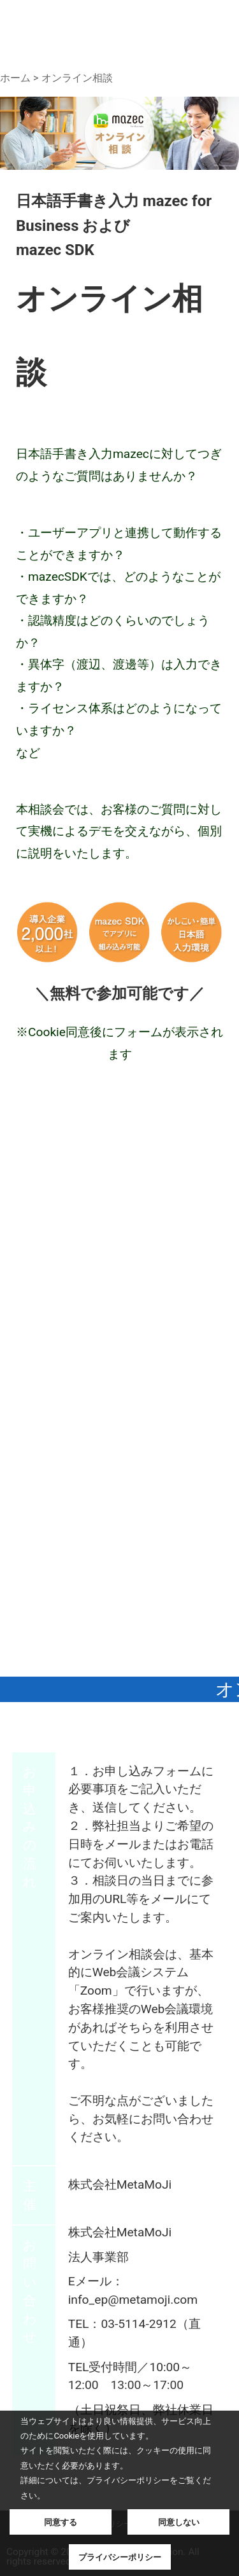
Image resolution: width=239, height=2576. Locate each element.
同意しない (178, 2522)
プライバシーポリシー (119, 2557)
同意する (60, 2522)
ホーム (15, 78)
